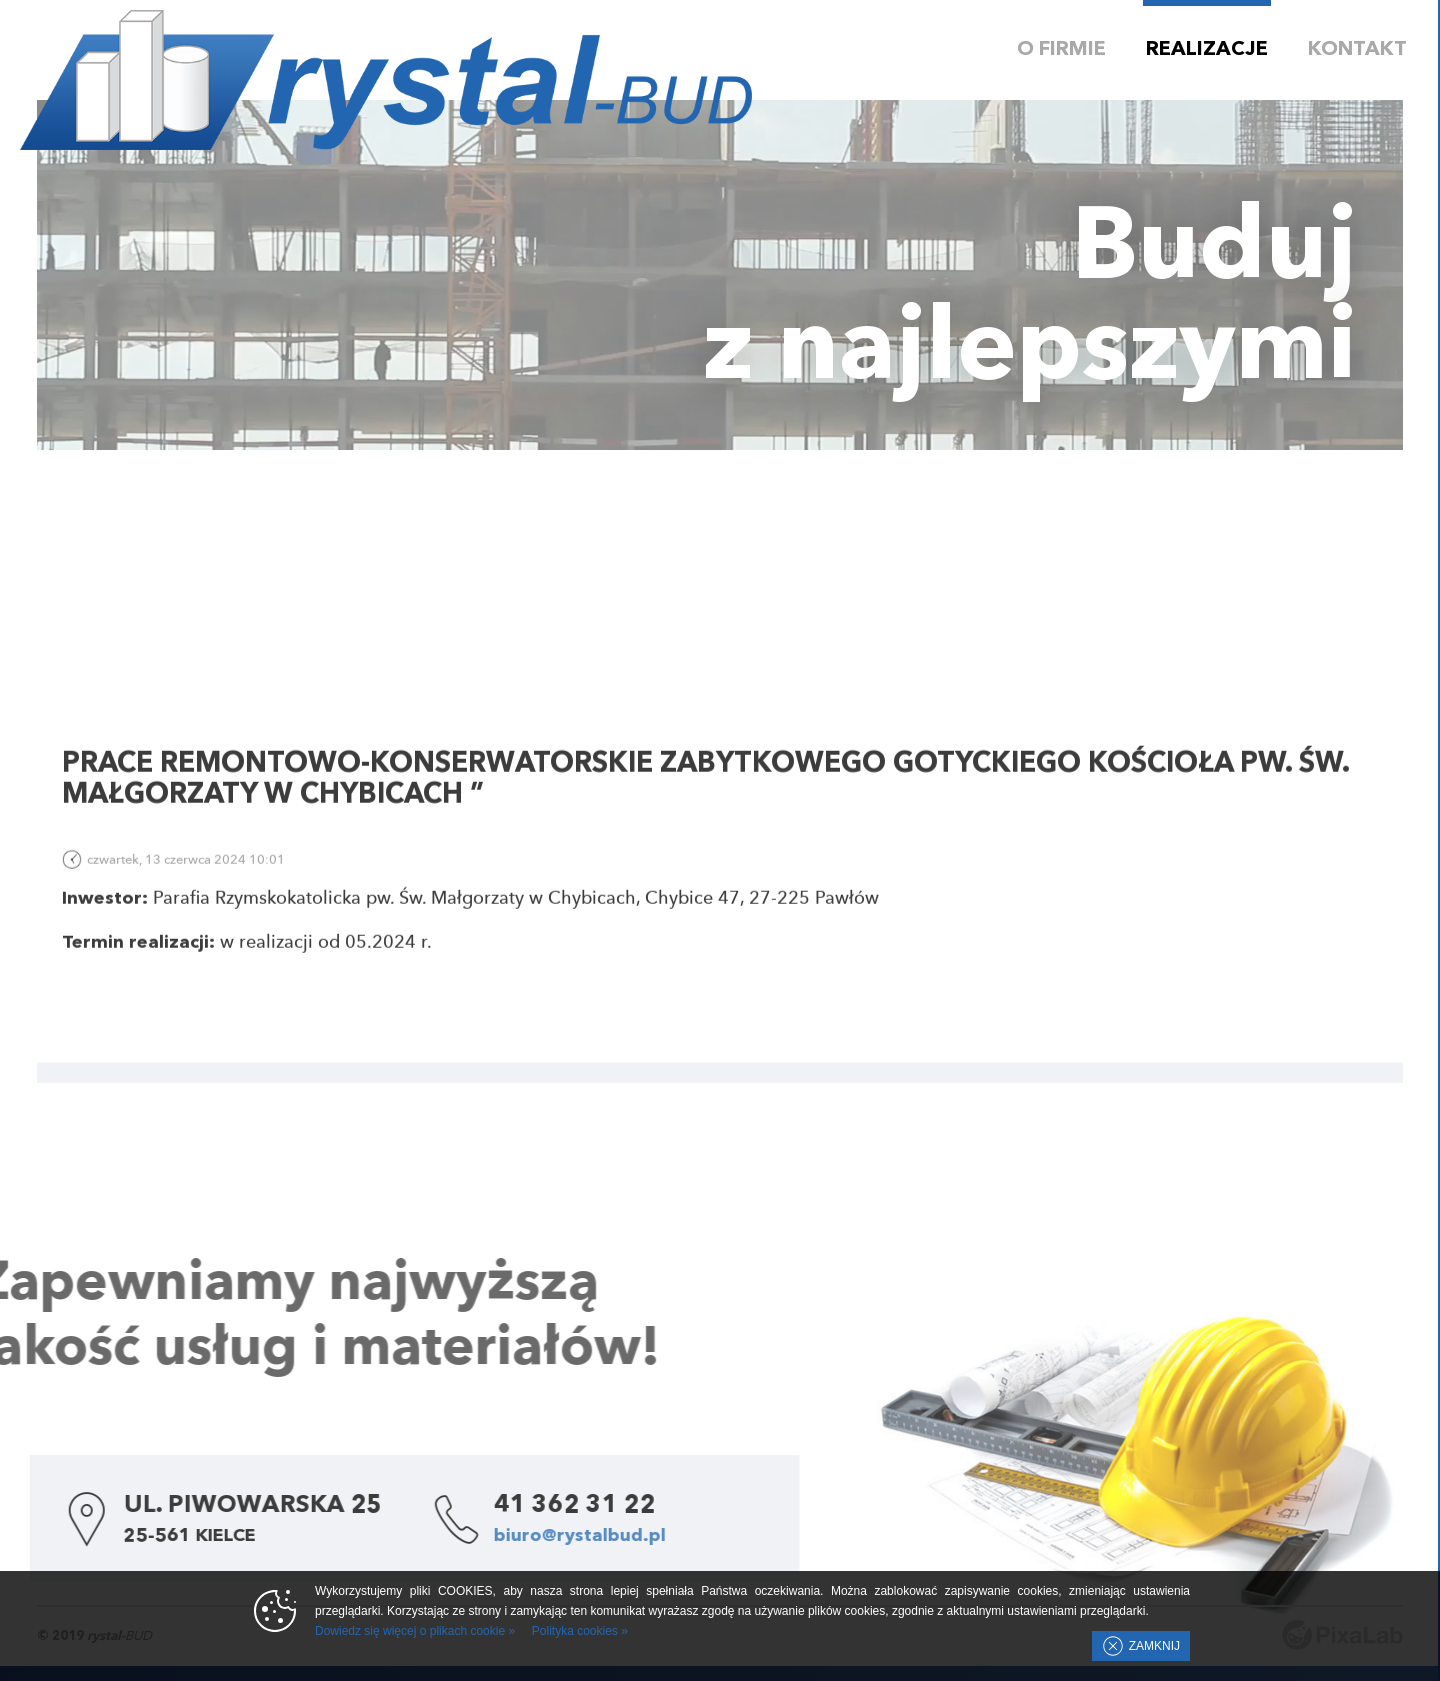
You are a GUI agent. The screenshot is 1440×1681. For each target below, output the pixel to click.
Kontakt (1357, 50)
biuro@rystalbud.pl (500, 1536)
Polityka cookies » (580, 1631)
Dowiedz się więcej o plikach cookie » (415, 1631)
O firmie (1061, 50)
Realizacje (1207, 50)
